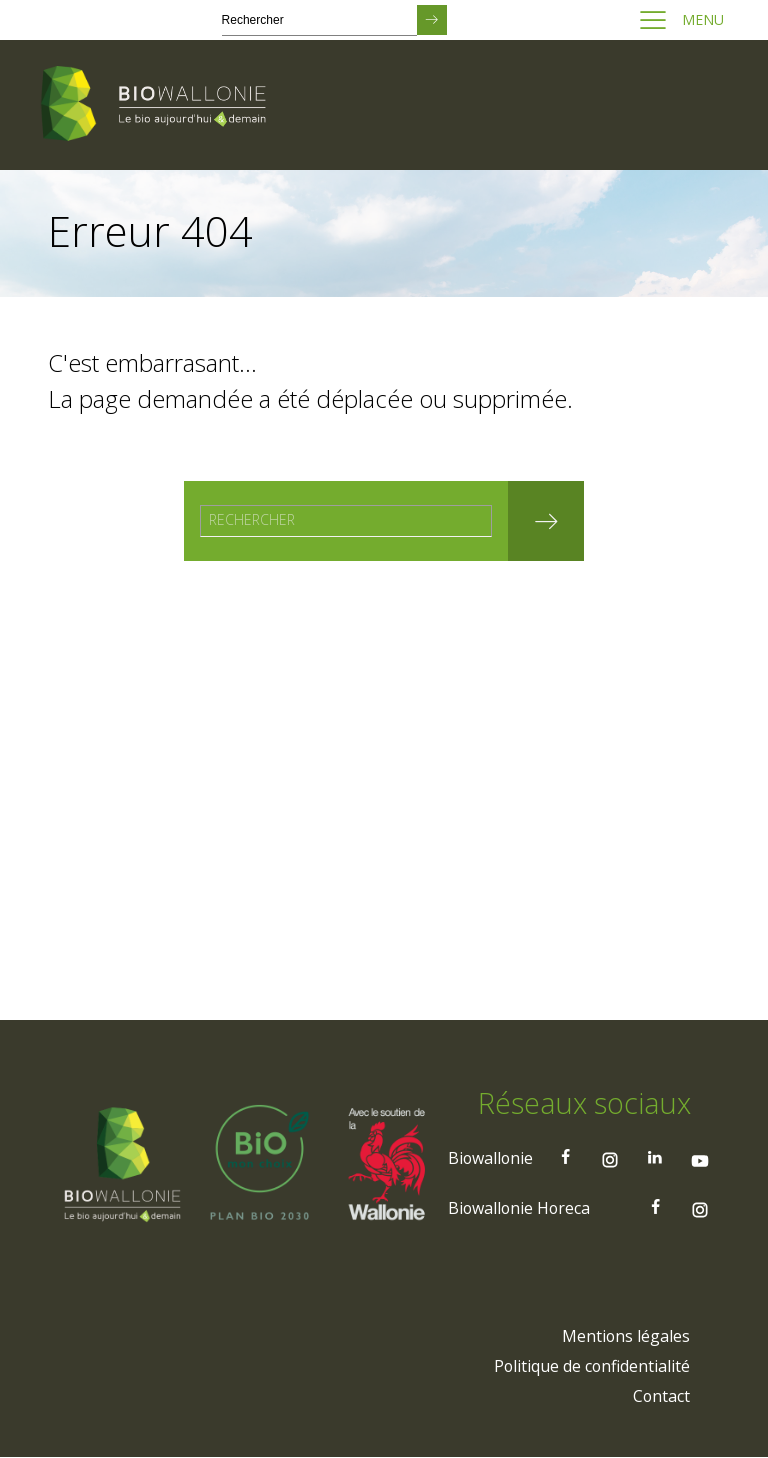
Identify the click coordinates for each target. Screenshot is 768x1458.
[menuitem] (625, 1337)
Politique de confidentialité (591, 1367)
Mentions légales (625, 1337)
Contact (661, 1397)
